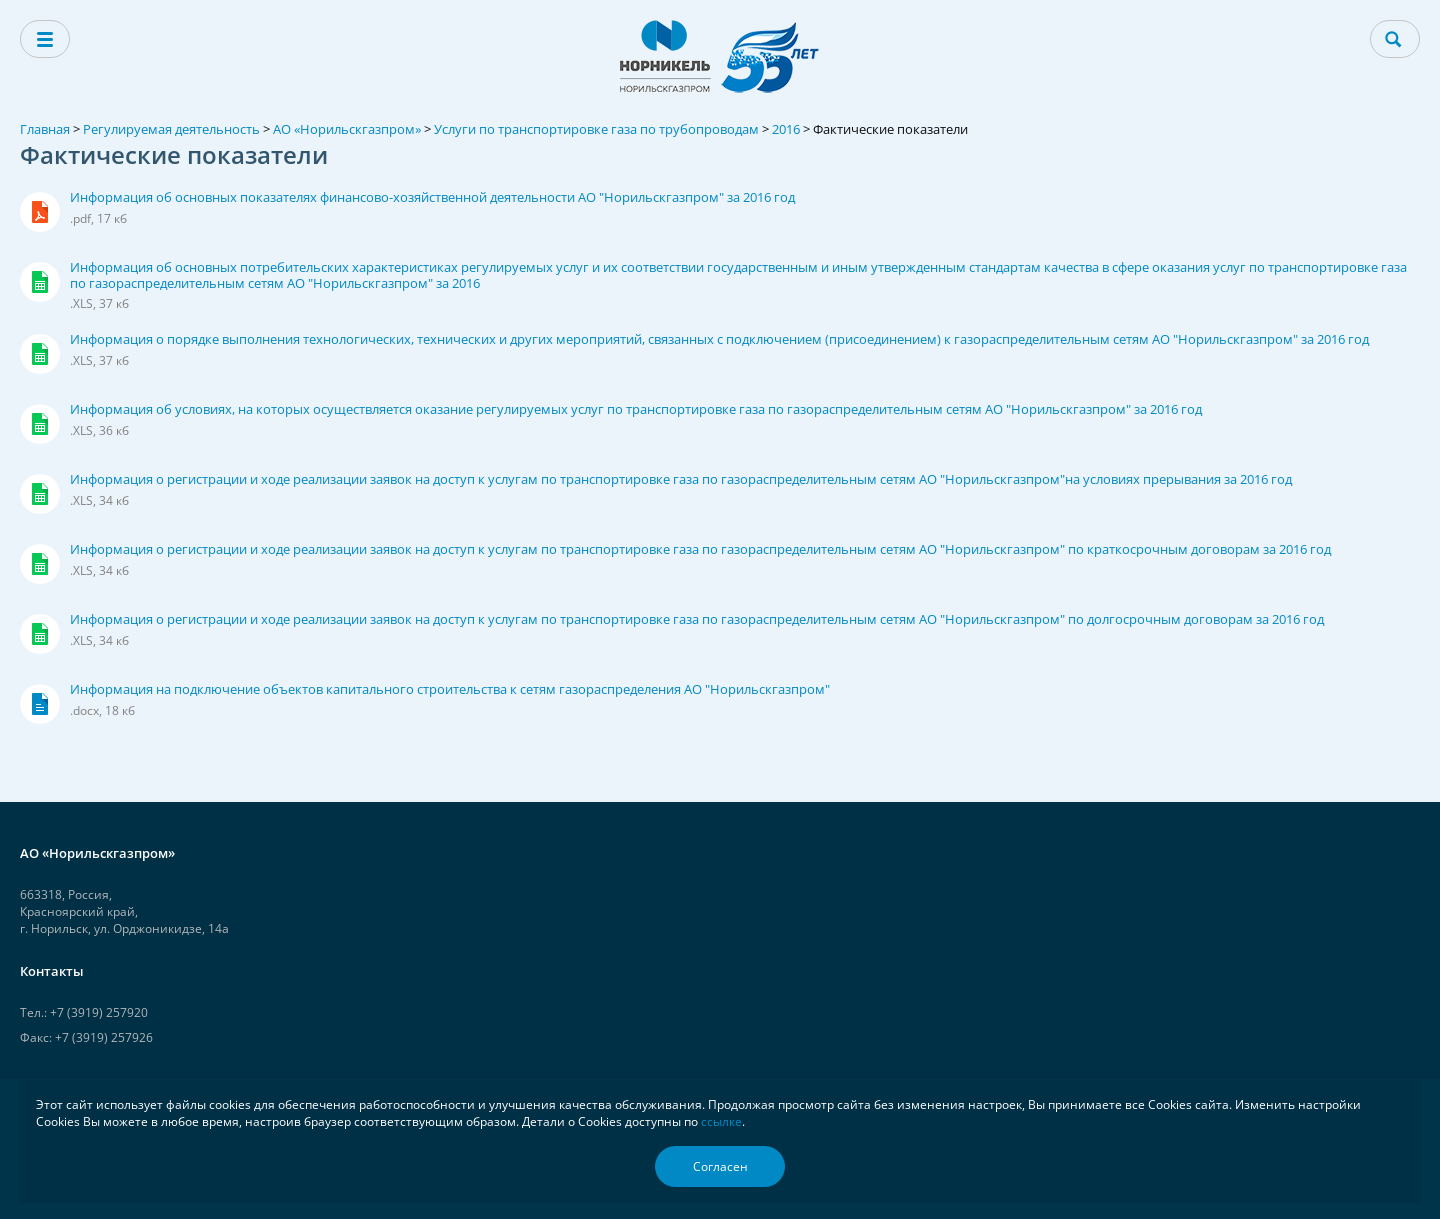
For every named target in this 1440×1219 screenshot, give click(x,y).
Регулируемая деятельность (171, 129)
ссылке (721, 1121)
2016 (786, 129)
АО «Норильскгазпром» (347, 129)
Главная (45, 129)
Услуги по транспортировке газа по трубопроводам (596, 129)
